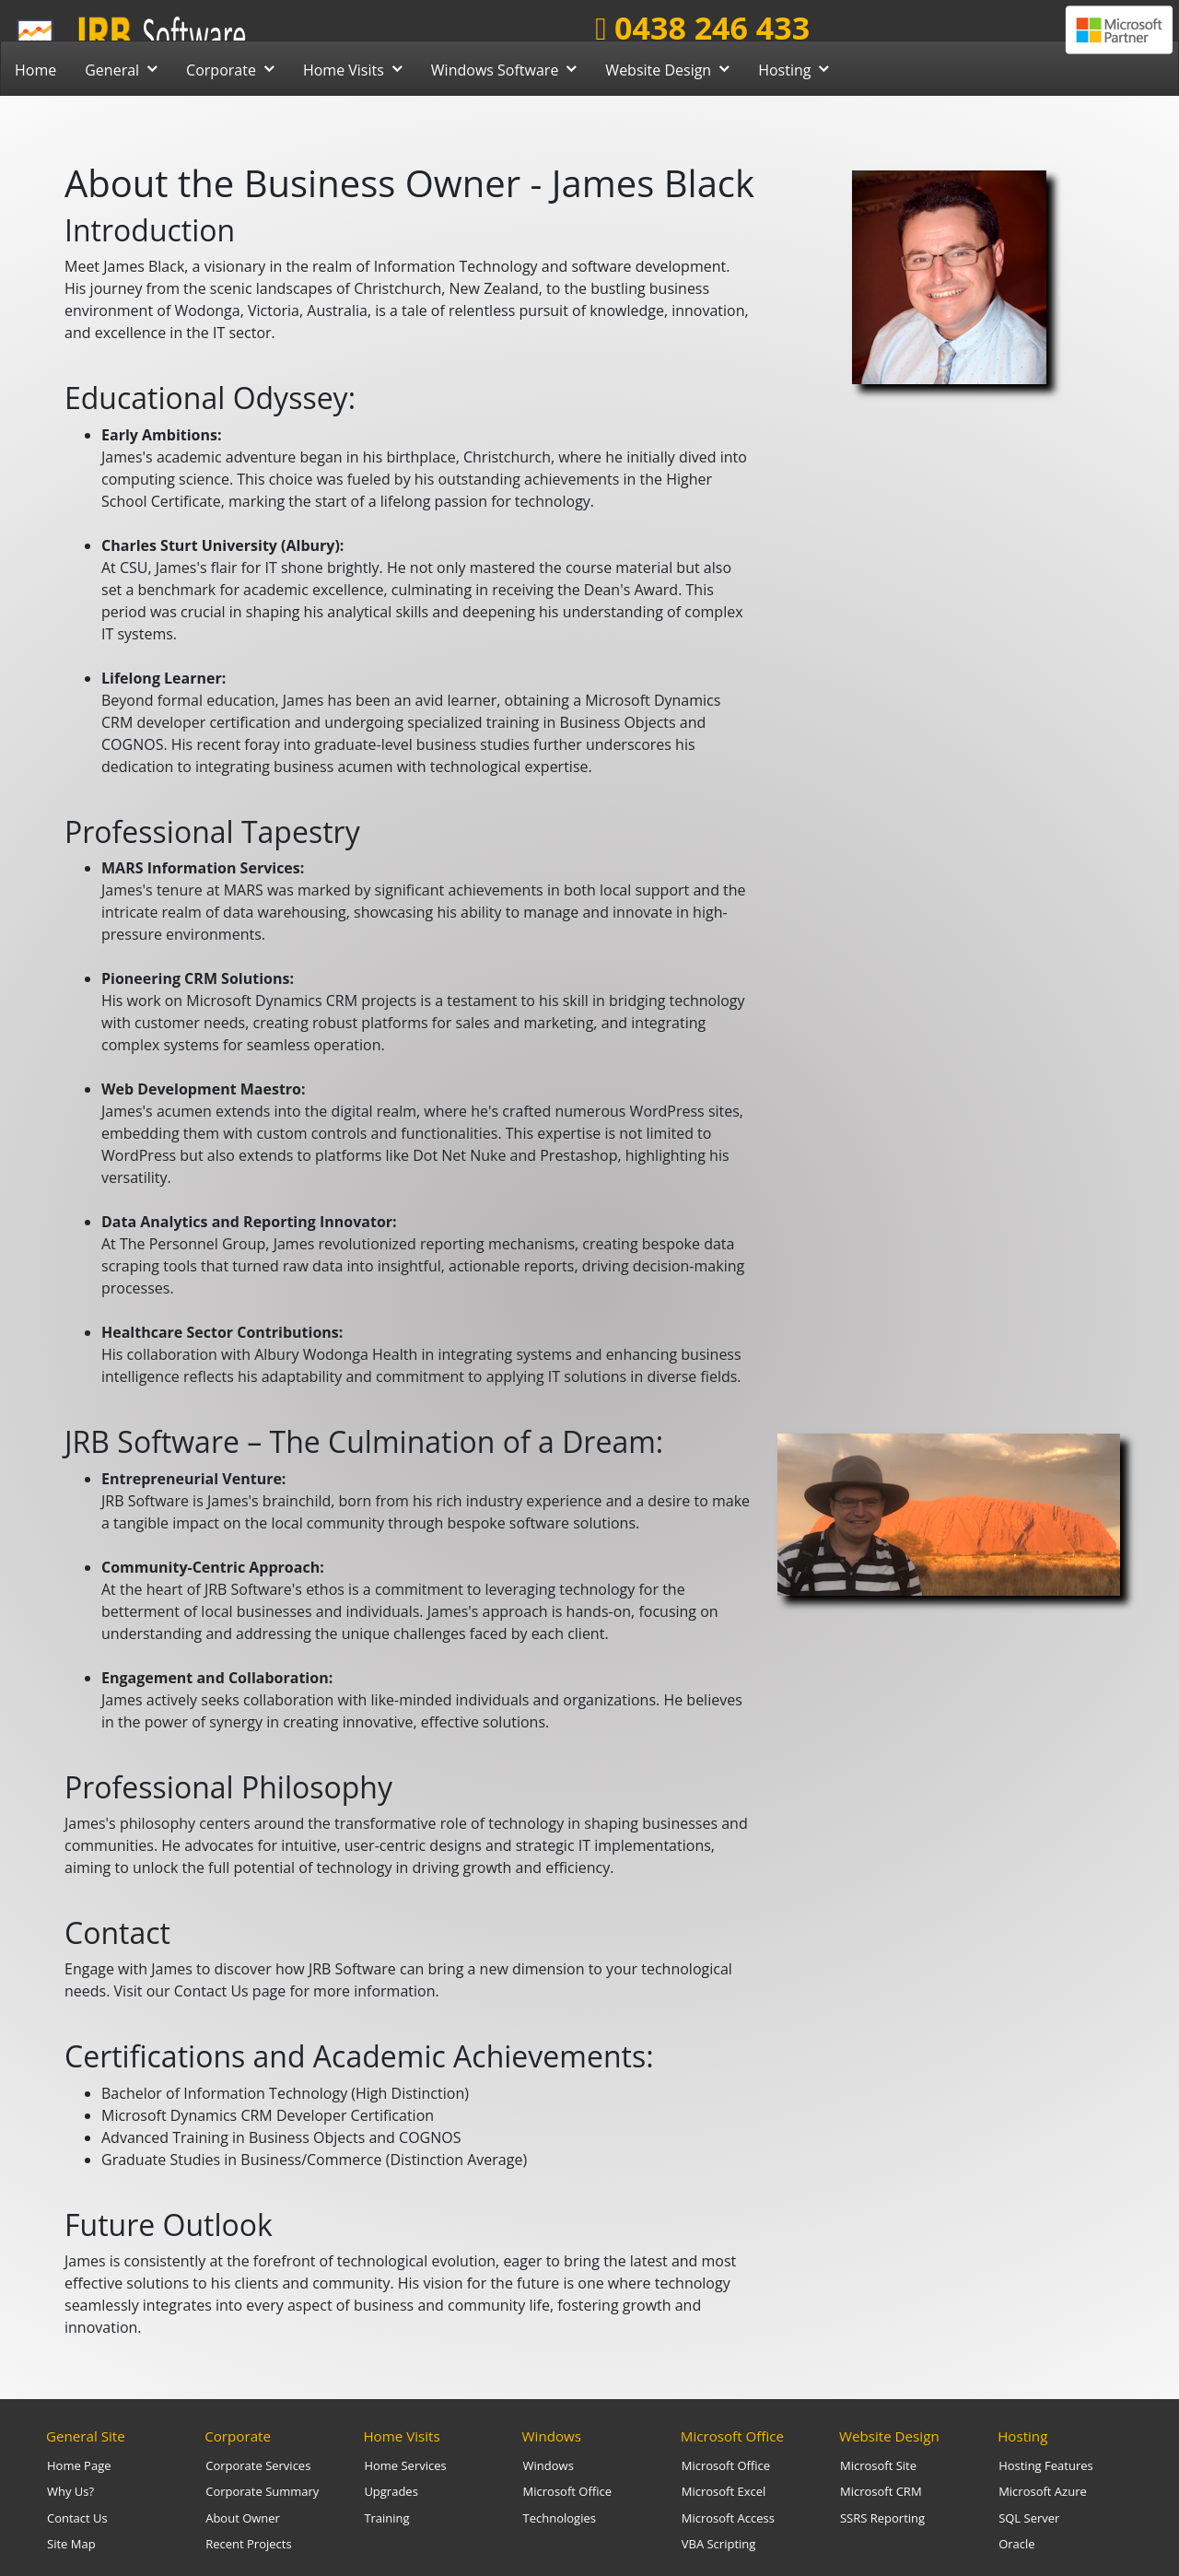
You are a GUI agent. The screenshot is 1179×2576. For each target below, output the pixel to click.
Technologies (559, 2518)
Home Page (79, 2465)
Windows (551, 2436)
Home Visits (401, 2436)
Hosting (1022, 2436)
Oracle (1016, 2543)
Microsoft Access (728, 2518)
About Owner (242, 2518)
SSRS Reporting (882, 2518)
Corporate (237, 2436)
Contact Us (77, 2518)
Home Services (405, 2465)
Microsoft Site (878, 2465)
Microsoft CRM (881, 2491)
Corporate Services (257, 2465)
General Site (85, 2436)
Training (386, 2518)
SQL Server (1028, 2518)
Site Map (71, 2543)
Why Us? (70, 2491)
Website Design (889, 2436)
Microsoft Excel (724, 2491)
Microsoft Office (567, 2491)
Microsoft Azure (1042, 2491)
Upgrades (390, 2491)
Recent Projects (248, 2543)
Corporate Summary (262, 2491)
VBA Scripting (719, 2543)
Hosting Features (1045, 2465)
